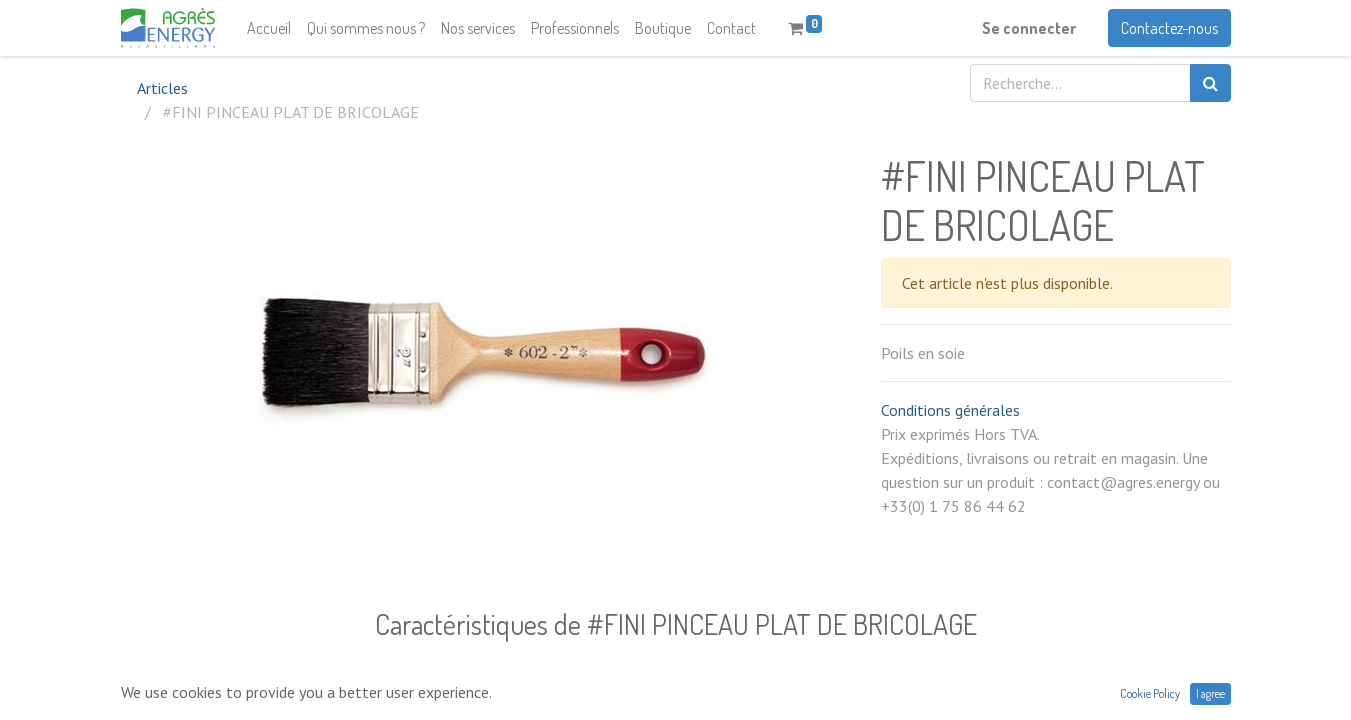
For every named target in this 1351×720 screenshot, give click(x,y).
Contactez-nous (1169, 28)
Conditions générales (950, 410)
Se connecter (1029, 28)
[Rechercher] (1210, 83)
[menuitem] (269, 28)
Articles (162, 88)
